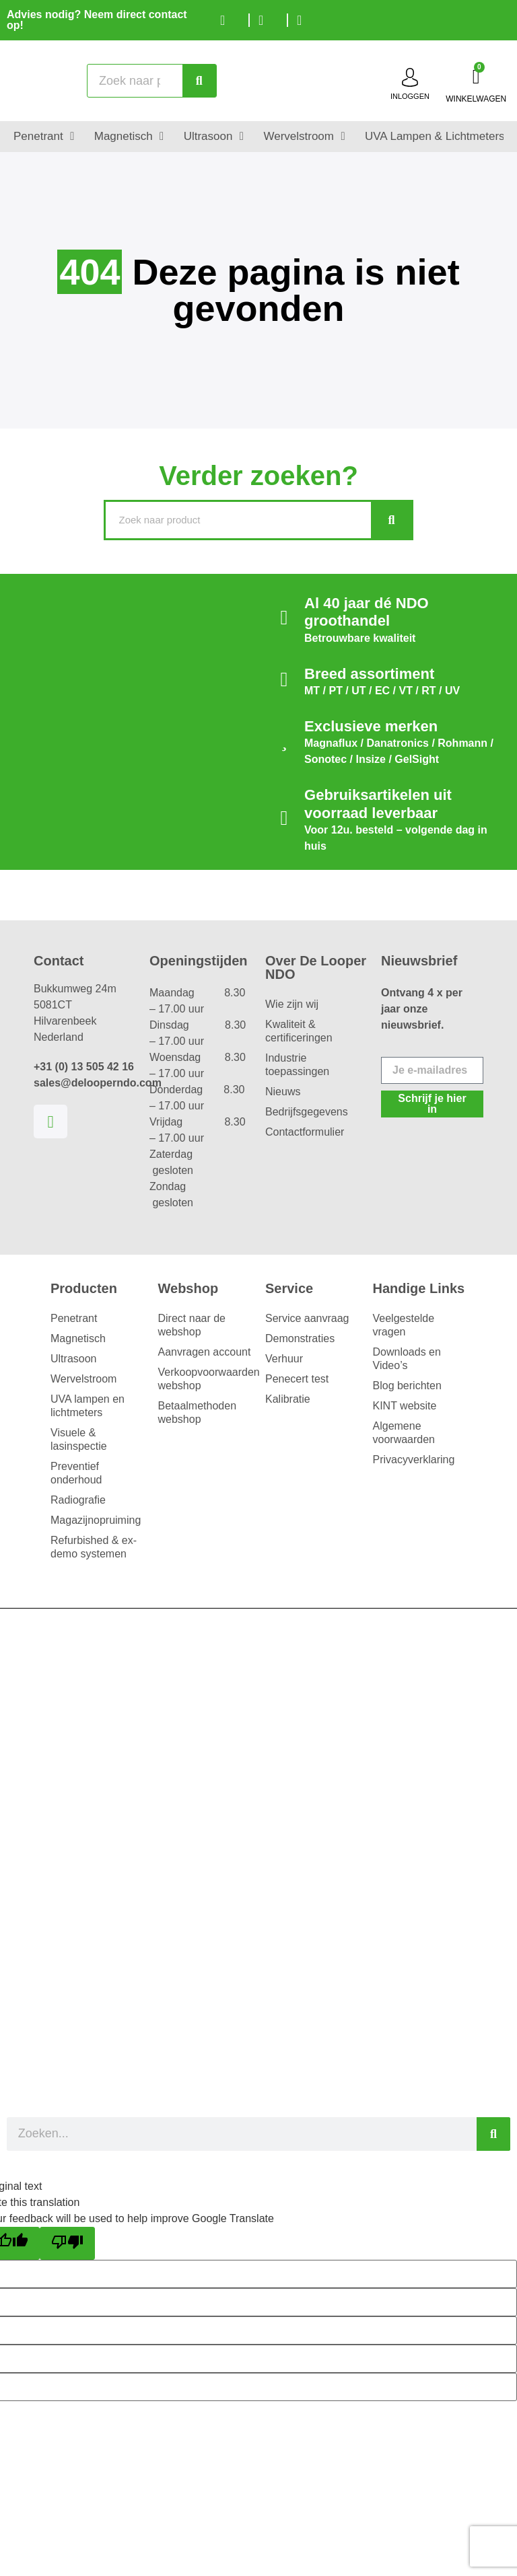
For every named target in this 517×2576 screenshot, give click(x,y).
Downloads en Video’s (407, 1358)
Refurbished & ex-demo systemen (93, 1547)
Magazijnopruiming (95, 1520)
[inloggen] (410, 77)
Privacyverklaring (414, 1459)
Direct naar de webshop (192, 1325)
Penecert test (297, 1379)
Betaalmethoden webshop (197, 1412)
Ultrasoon (73, 1358)
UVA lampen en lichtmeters (87, 1405)
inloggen (409, 96)
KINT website (405, 1405)
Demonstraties (300, 1338)
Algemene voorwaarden (404, 1432)
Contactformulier (304, 1132)
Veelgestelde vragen (404, 1325)
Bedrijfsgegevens (306, 1111)
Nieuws (282, 1091)
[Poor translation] (67, 2243)
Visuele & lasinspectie (78, 1439)
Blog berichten (407, 1385)
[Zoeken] (199, 81)
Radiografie (78, 1500)
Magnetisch (78, 1338)
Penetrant (73, 1318)
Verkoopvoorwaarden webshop (205, 1378)
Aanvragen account (204, 1352)
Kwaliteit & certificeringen (299, 1031)
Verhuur (284, 1358)
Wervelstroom (83, 1379)
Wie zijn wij (291, 1004)
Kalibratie (287, 1399)
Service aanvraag (307, 1318)
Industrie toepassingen (297, 1064)
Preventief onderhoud (76, 1473)
